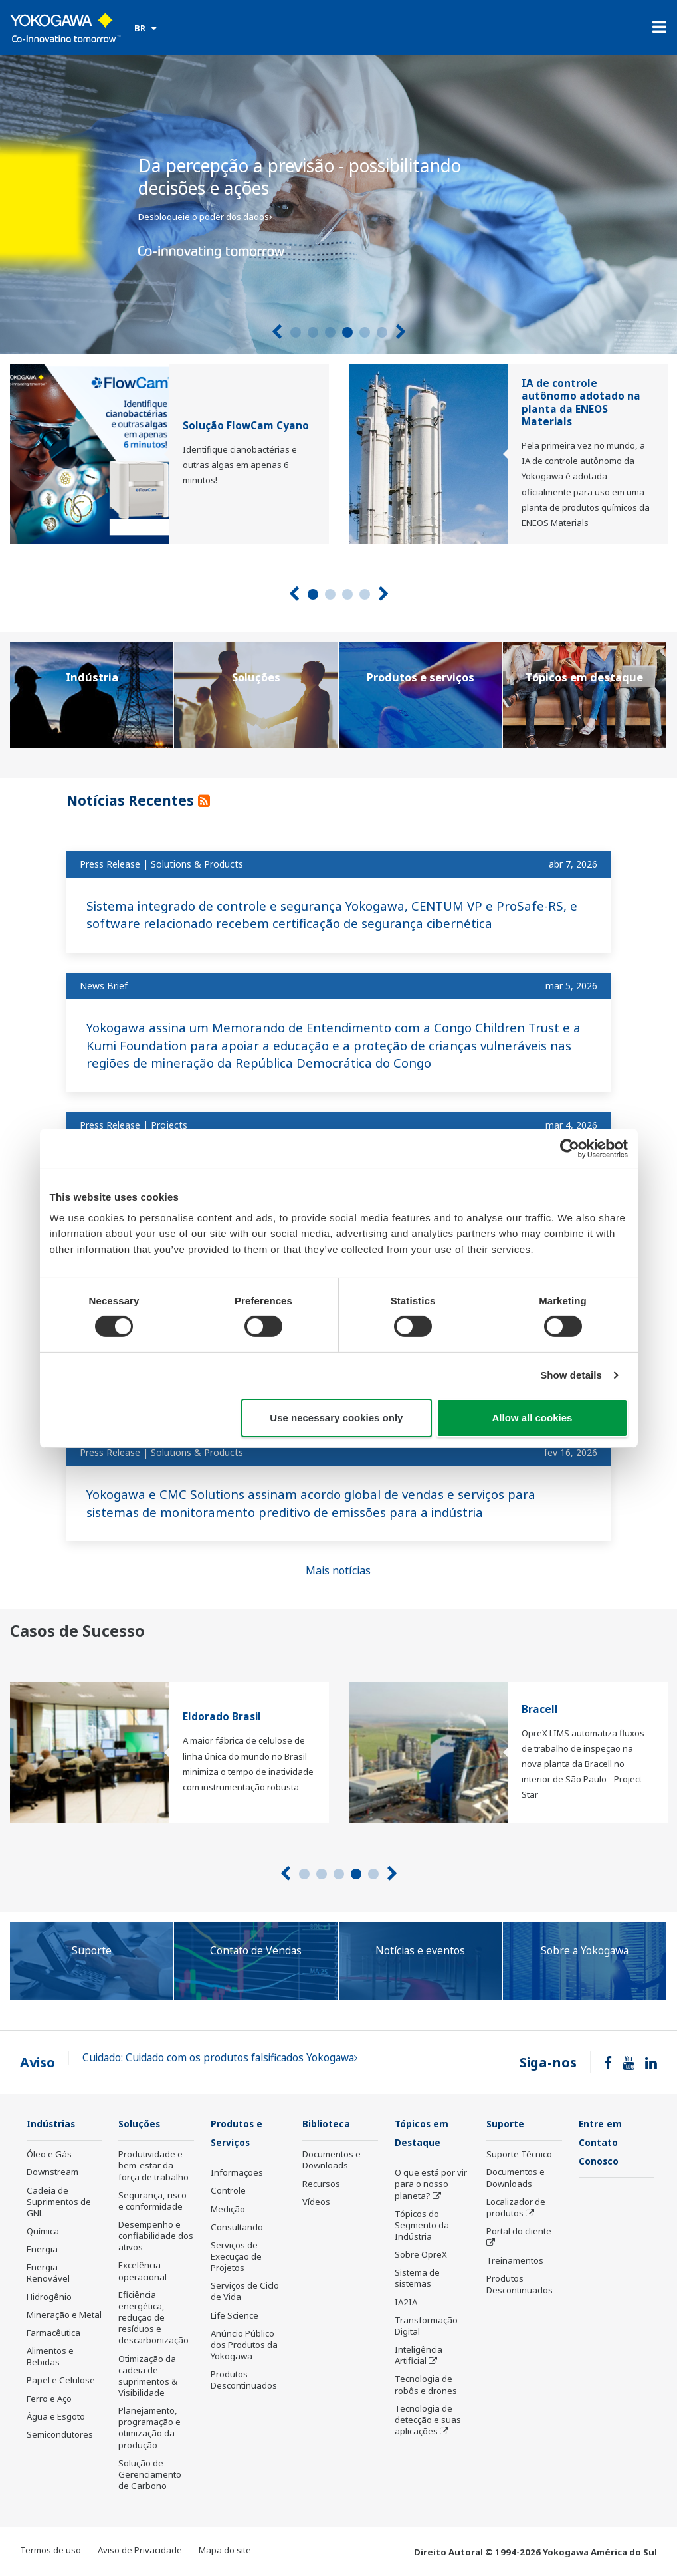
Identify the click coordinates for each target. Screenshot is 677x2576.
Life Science (234, 2317)
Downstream (52, 2172)
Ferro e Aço (49, 2398)
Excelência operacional (142, 2271)
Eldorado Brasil (222, 1717)
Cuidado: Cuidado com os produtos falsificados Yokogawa (220, 2058)
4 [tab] (347, 332)
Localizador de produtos (515, 2208)
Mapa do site (225, 2551)
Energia (42, 2250)
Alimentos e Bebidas (50, 2357)
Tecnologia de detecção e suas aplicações (428, 2421)
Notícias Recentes (137, 799)
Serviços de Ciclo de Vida (245, 2292)
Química (43, 2232)
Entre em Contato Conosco (603, 2143)
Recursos (321, 2184)
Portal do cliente (518, 2232)
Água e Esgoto (56, 2417)
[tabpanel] (338, 204)
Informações (237, 2174)
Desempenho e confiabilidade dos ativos (155, 2236)
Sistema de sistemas (417, 2279)
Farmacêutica (53, 2333)
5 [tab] (364, 332)
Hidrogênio (49, 2297)
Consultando (237, 2228)
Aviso (37, 2062)
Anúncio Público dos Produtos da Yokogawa (244, 2346)
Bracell (540, 1709)
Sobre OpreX (421, 2256)
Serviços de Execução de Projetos (236, 2257)
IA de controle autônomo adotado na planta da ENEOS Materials (581, 402)
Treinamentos (514, 2261)
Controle (228, 2192)
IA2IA (406, 2303)
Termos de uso (50, 2551)
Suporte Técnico (519, 2155)
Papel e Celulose (61, 2381)
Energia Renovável (48, 2273)
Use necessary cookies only (336, 1417)
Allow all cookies (532, 1417)
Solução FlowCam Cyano (246, 426)
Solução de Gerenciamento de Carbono (149, 2475)
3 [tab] (330, 332)
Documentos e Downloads (331, 2160)
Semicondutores (60, 2435)
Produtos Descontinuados (244, 2381)
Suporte (507, 2124)
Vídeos (316, 2202)
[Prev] (276, 332)
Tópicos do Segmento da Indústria (422, 2226)
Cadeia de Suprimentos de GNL (59, 2201)
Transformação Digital (426, 2327)
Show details (571, 1375)
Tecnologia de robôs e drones (426, 2385)
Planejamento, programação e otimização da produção (149, 2428)
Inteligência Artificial (418, 2356)
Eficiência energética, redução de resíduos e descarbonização (153, 2318)
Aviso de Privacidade (140, 2551)
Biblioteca (328, 2124)
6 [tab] (382, 332)
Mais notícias (338, 1570)
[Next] (401, 332)
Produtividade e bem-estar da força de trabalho (153, 2166)
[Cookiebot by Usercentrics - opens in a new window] (570, 1148)
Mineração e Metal (64, 2315)
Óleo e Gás (49, 2155)
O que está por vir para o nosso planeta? (431, 2185)
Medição (228, 2210)
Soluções (141, 2124)
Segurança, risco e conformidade (152, 2201)
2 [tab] (313, 332)
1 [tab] (295, 332)
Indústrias (54, 2124)
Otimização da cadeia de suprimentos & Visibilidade (147, 2376)
